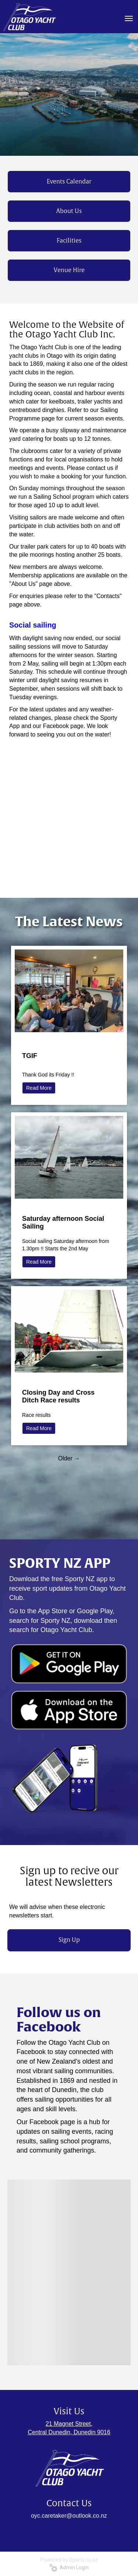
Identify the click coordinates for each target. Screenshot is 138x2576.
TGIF (29, 1055)
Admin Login (69, 2567)
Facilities (69, 240)
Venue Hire (69, 270)
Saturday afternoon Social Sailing (63, 1222)
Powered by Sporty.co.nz (69, 2560)
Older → (69, 1458)
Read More (39, 1088)
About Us (69, 211)
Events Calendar (69, 181)
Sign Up (69, 1940)
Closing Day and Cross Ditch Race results (58, 1396)
